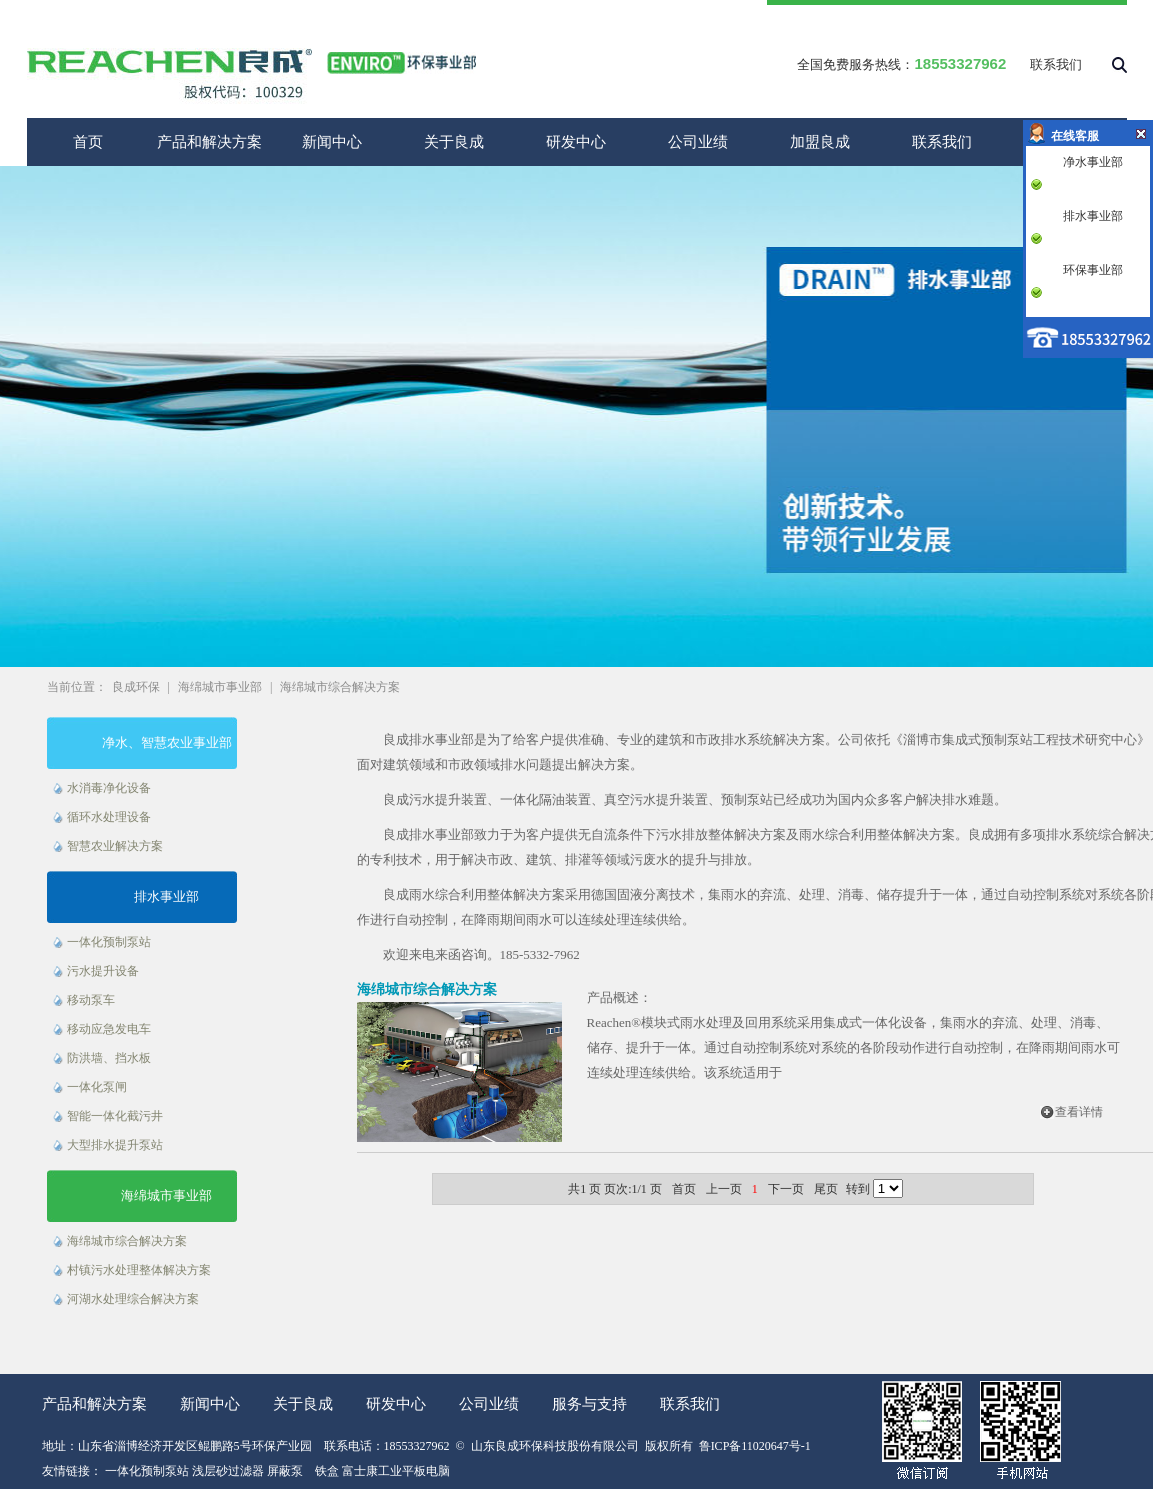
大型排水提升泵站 (115, 1145)
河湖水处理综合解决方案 (133, 1299)
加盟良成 (820, 142)
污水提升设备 (103, 971)
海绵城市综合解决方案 (340, 687)
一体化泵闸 (97, 1087)
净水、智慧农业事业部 (167, 742)
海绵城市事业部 (220, 687)
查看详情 (1079, 1112)
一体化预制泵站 (109, 942)
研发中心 (576, 142)
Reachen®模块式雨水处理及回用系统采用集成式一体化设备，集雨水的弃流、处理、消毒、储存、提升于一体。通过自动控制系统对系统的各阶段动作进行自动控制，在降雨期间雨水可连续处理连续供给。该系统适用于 (853, 1047)
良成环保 (136, 687)
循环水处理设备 (109, 817)
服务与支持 (589, 1404)
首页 (88, 142)
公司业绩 (698, 142)
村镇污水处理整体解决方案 (139, 1270)
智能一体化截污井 (115, 1116)
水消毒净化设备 (109, 788)
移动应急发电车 (109, 1029)
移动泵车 (91, 1000)
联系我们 (1056, 64)
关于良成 (454, 142)
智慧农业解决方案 (115, 846)
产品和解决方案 (209, 142)
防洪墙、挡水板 (109, 1058)
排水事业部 (166, 896)
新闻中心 (332, 142)
